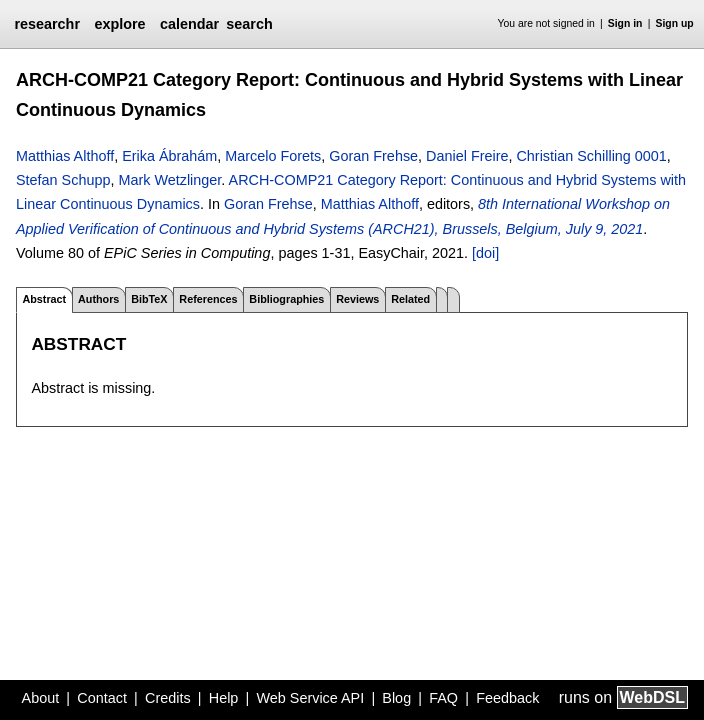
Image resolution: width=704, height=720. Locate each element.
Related (410, 299)
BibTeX (149, 299)
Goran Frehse (373, 156)
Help (224, 698)
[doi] (485, 253)
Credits (168, 698)
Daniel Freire (467, 156)
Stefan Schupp (63, 180)
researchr (47, 24)
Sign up (675, 23)
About (41, 698)
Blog (396, 698)
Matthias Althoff (65, 156)
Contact (102, 698)
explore (119, 24)
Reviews (357, 299)
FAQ (443, 698)
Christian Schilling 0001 (591, 156)
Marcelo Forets (273, 156)
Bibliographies (286, 299)
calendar (189, 24)
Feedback (507, 698)
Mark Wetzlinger (169, 180)
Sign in (625, 23)
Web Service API (310, 698)
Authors (98, 299)
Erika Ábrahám (169, 156)
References (208, 299)
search (249, 24)
